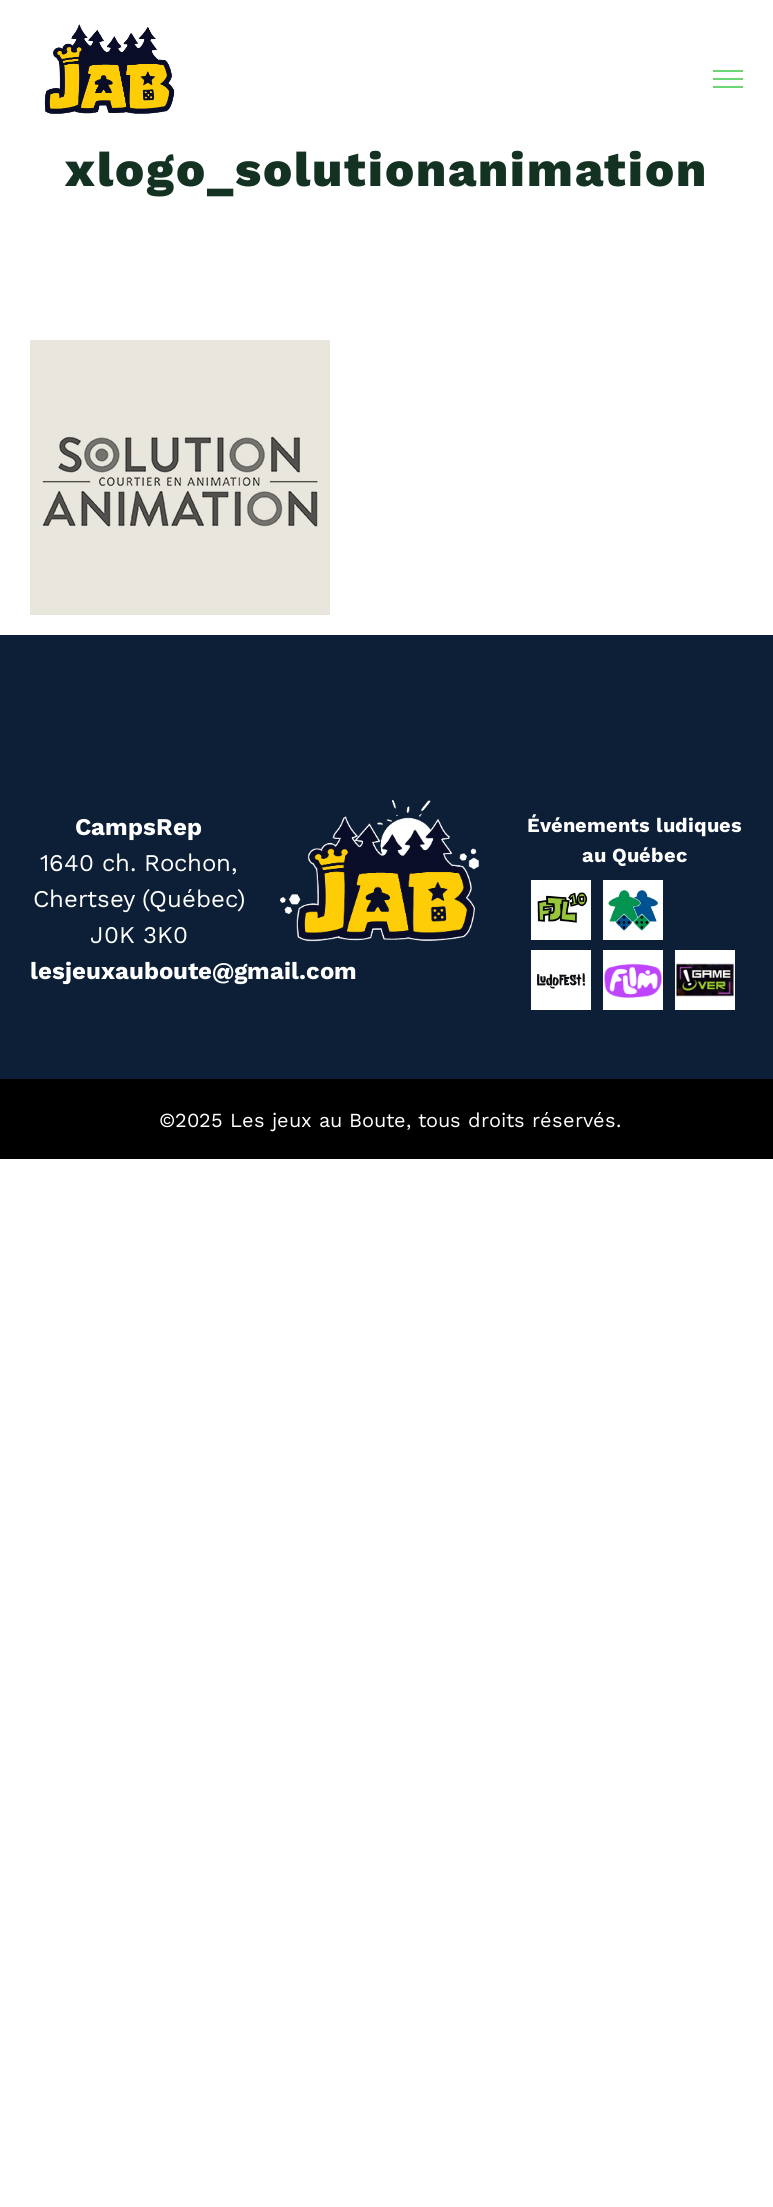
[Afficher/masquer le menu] (728, 79)
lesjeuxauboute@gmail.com (193, 971)
